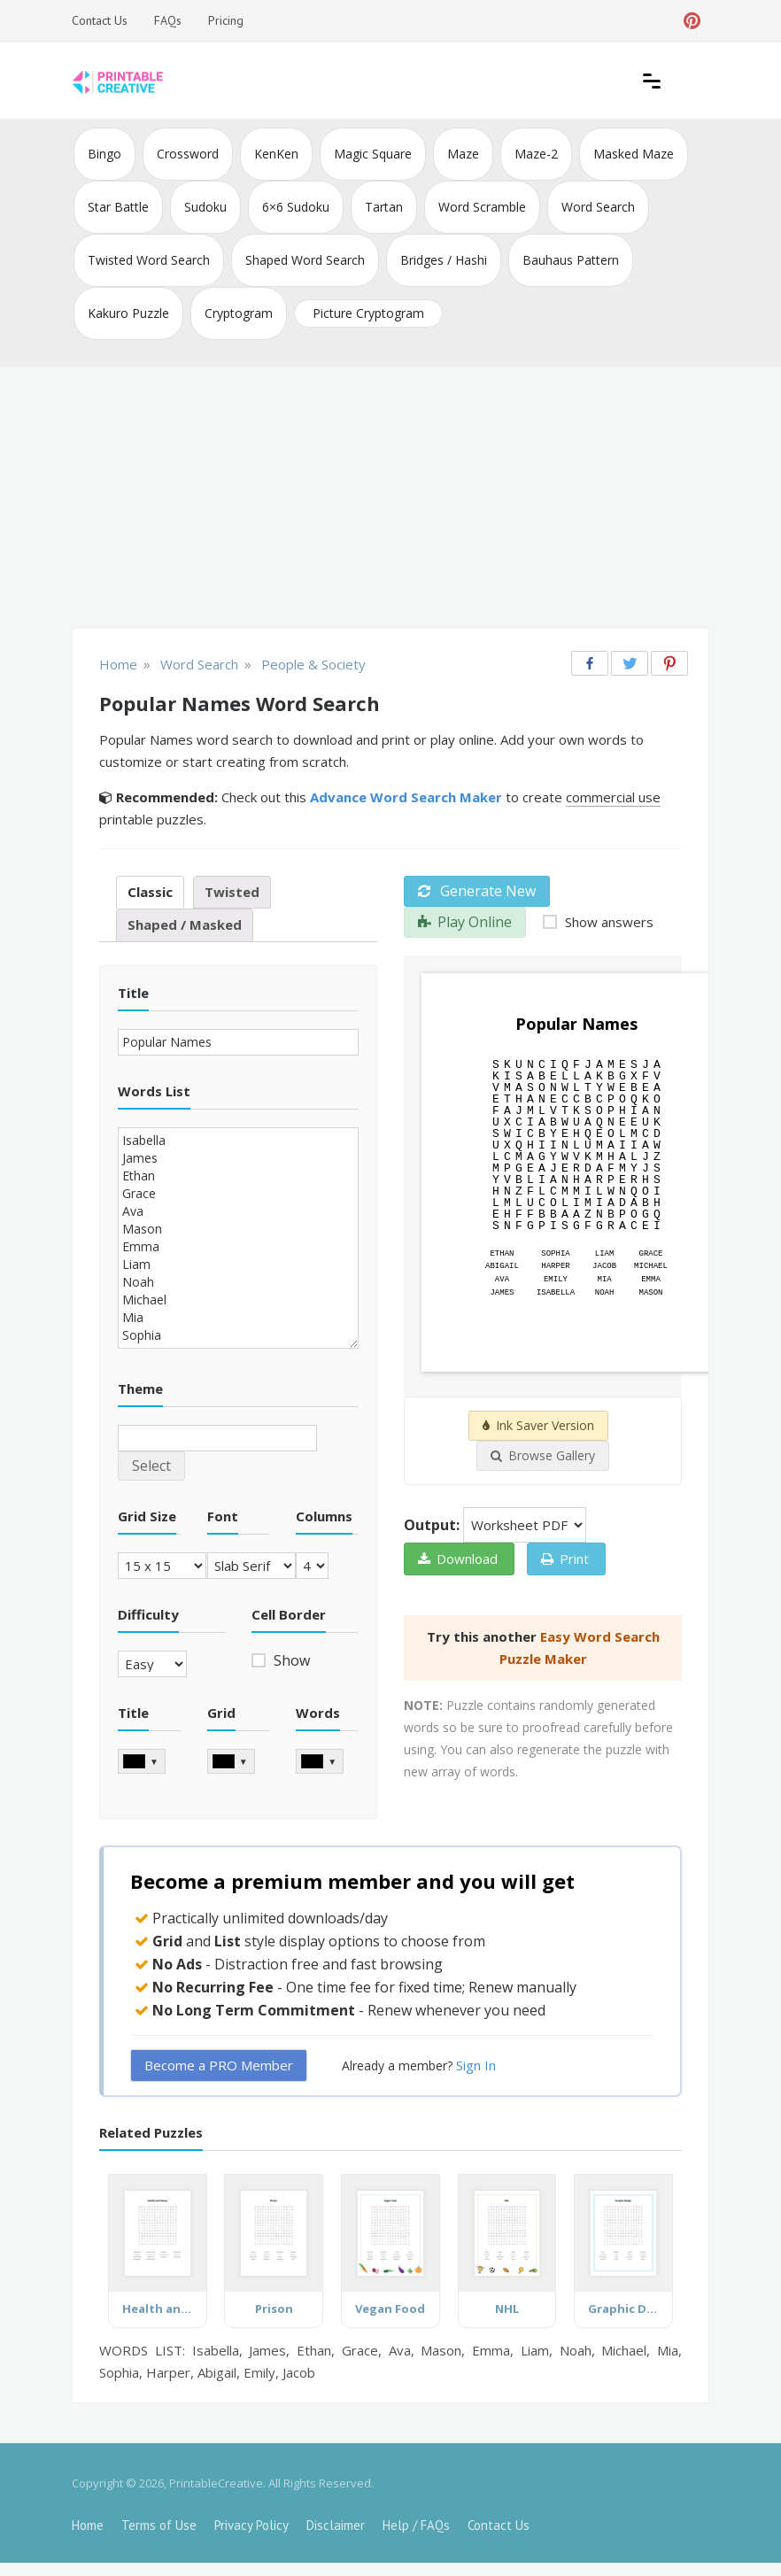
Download (458, 1558)
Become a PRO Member (218, 2065)
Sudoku (205, 206)
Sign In (476, 2065)
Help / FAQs (416, 2525)
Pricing (226, 20)
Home (88, 2525)
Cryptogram (239, 313)
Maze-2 (536, 153)
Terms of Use (159, 2525)
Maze (463, 153)
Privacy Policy (251, 2525)
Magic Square (373, 153)
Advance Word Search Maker (406, 797)
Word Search (598, 206)
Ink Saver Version (538, 1425)
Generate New (477, 891)
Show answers (607, 922)
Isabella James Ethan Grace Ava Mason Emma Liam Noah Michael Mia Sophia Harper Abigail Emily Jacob (238, 1238)
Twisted (232, 892)
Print (565, 1558)
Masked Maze (633, 153)
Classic (150, 892)
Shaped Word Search (305, 259)
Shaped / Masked (185, 924)
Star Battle (118, 206)
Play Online (465, 922)
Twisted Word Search (149, 259)
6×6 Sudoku (295, 206)
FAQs (168, 20)
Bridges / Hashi (443, 259)
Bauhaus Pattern (570, 259)
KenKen (276, 153)
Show (290, 1660)
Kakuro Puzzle (128, 313)
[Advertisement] (390, 499)
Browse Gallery (543, 1455)
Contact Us (100, 20)
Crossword (188, 153)
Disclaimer (335, 2525)
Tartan (384, 206)
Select (151, 1465)
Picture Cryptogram (368, 313)
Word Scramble (482, 206)
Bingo (104, 153)
